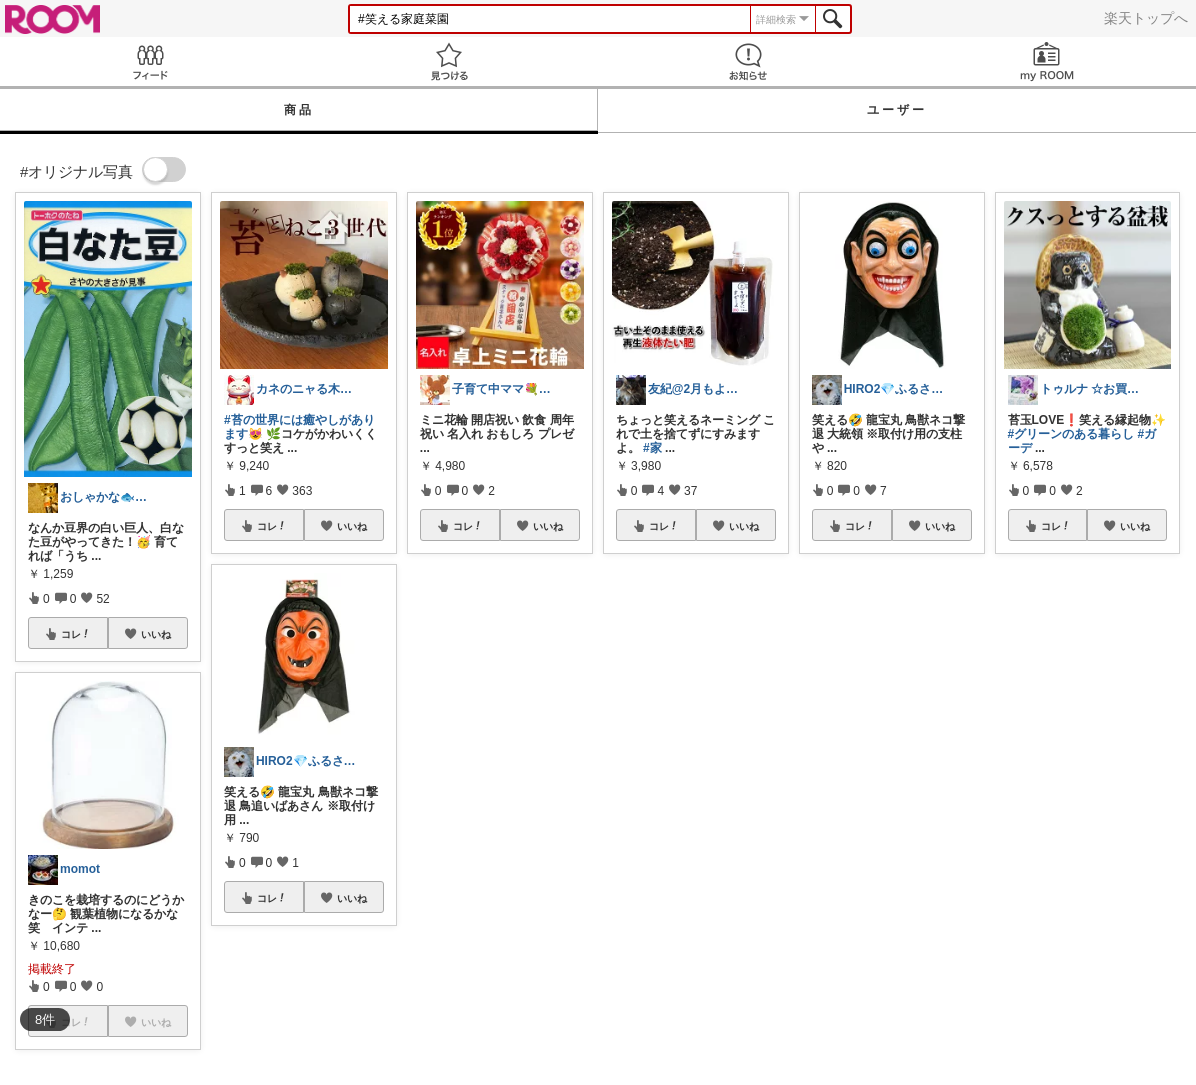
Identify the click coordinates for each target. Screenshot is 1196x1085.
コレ (76, 634)
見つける (448, 61)
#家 (652, 448)
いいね (156, 634)
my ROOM (1046, 61)
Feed (149, 61)
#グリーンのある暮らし (1071, 434)
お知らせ (747, 61)
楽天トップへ (1146, 18)
